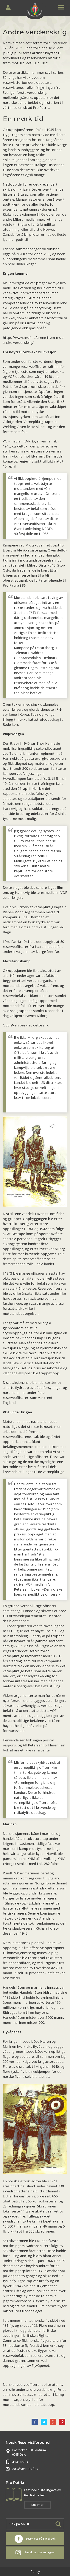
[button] (61, 6)
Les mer (37, 2505)
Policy (35, 2571)
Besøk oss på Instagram (35, 2552)
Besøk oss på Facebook (35, 2539)
